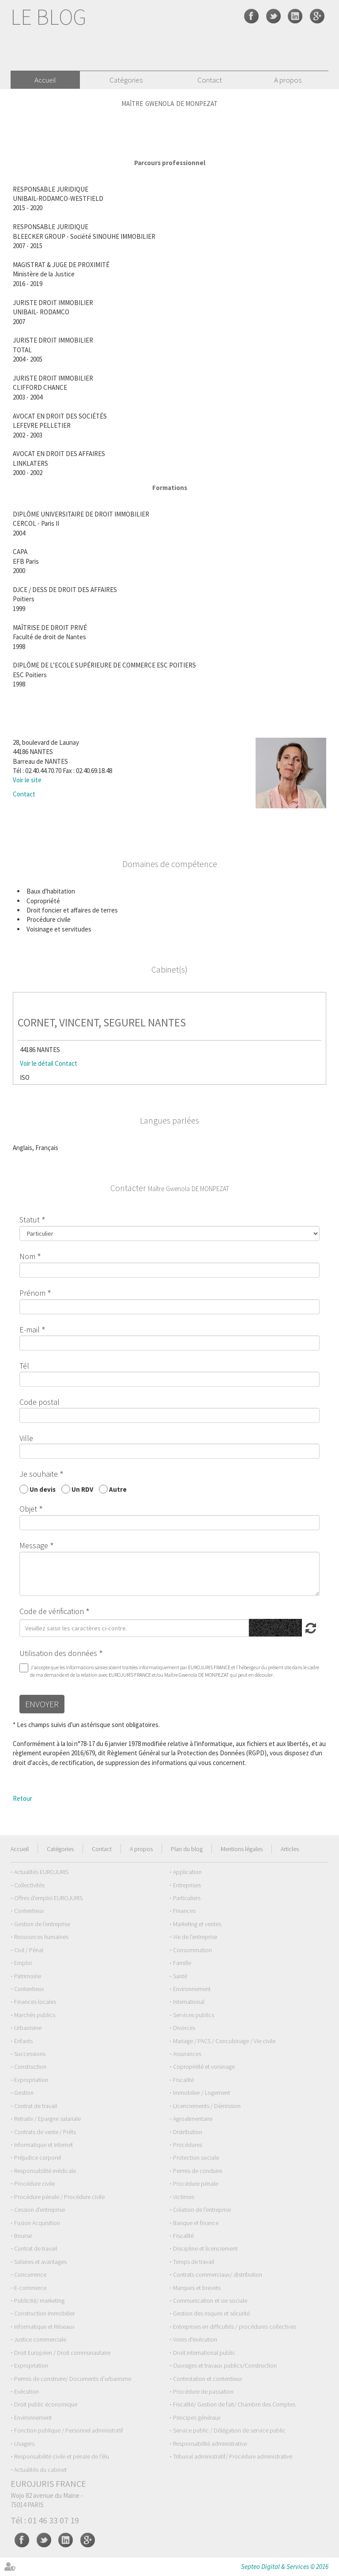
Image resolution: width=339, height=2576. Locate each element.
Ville (26, 1438)
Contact (209, 80)
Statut (29, 1219)
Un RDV (82, 1489)
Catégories (126, 80)
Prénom (32, 1293)
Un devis (43, 1489)
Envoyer (42, 1703)
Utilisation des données (58, 1653)
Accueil (45, 80)
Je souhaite (38, 1474)
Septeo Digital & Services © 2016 (284, 2566)
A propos (287, 80)
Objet (28, 1509)
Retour (22, 1798)
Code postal (39, 1402)
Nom (27, 1256)
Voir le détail (36, 1063)
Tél (24, 1366)
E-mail (29, 1329)
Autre (118, 1489)
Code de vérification (51, 1611)
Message (33, 1545)
